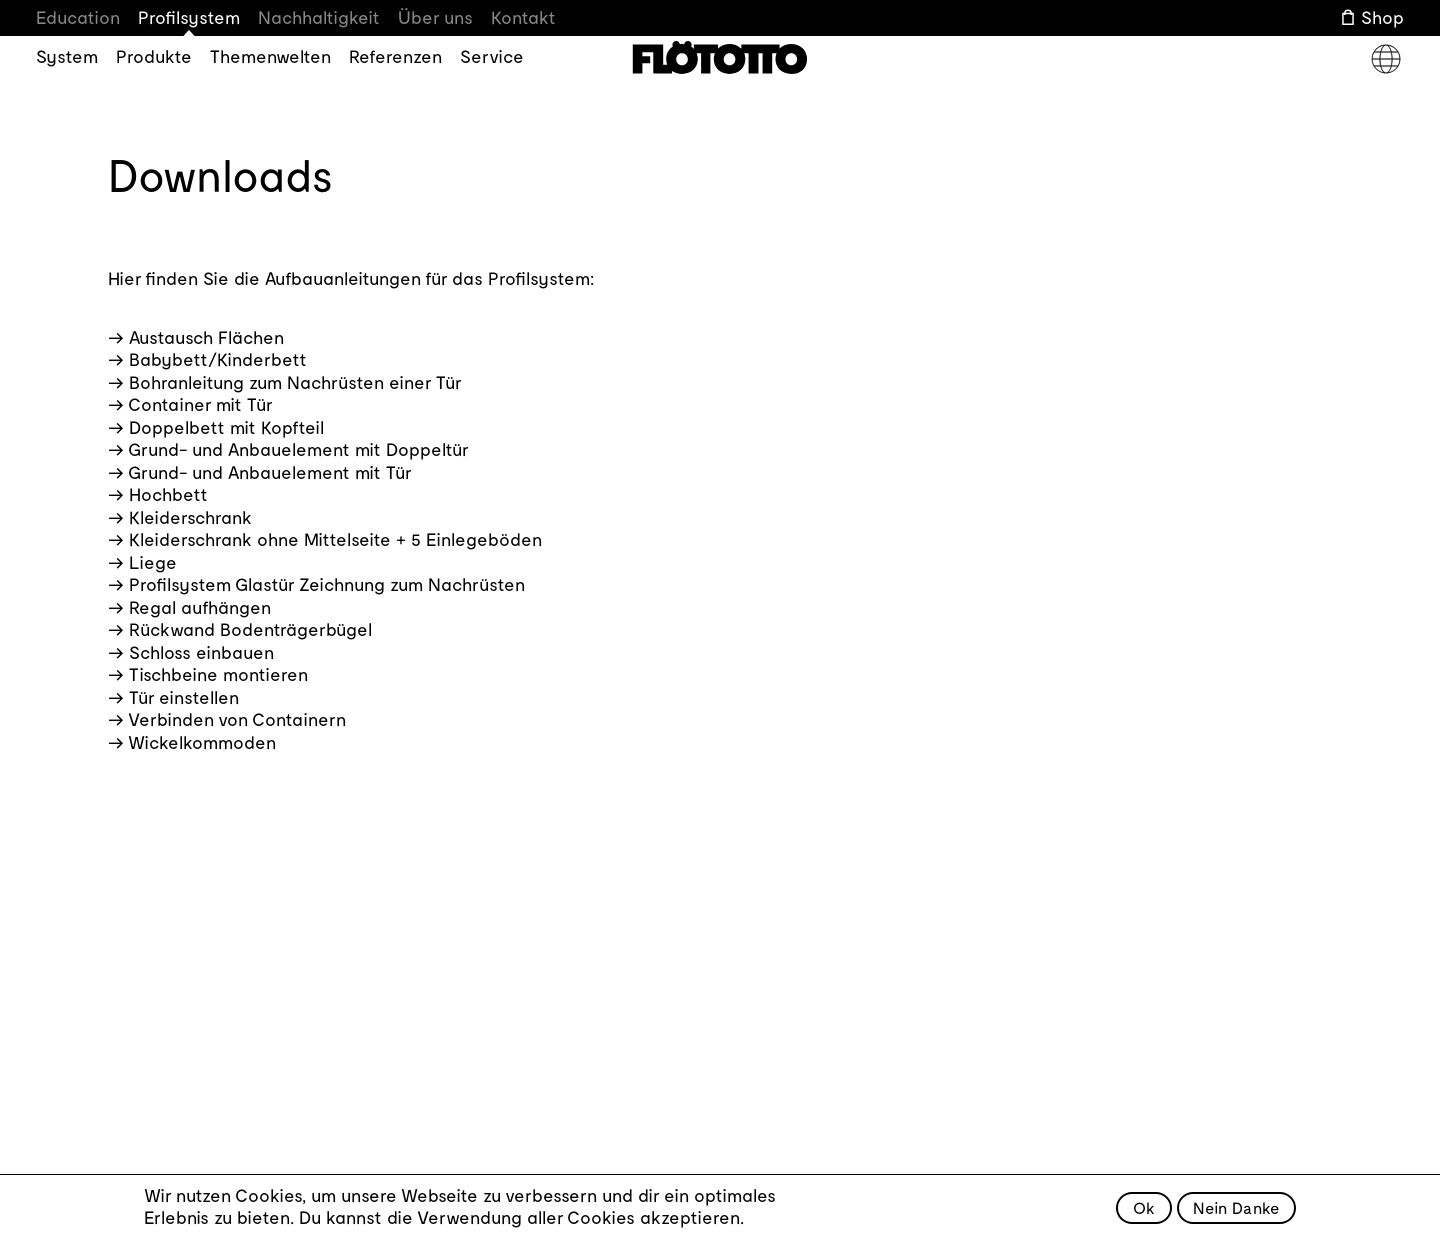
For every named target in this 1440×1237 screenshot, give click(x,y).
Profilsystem (189, 17)
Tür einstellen (184, 697)
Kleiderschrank (190, 517)
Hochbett (168, 494)
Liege (153, 562)
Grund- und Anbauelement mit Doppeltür (298, 449)
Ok (1144, 1213)
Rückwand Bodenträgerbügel (250, 629)
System (67, 56)
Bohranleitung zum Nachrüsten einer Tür (295, 382)
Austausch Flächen (206, 337)
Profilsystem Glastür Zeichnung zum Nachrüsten (327, 584)
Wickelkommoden (202, 742)
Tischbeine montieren (218, 674)
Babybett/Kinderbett (218, 359)
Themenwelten (270, 56)
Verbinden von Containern (237, 719)
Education (78, 17)
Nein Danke (1236, 1213)
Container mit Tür (200, 404)
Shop (1382, 17)
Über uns (435, 17)
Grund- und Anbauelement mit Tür (270, 472)
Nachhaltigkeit (319, 17)
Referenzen (395, 56)
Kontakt (523, 17)
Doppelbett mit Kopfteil (226, 427)
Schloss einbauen (201, 652)
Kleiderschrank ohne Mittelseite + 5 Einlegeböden (335, 539)
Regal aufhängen (200, 607)
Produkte (154, 56)
